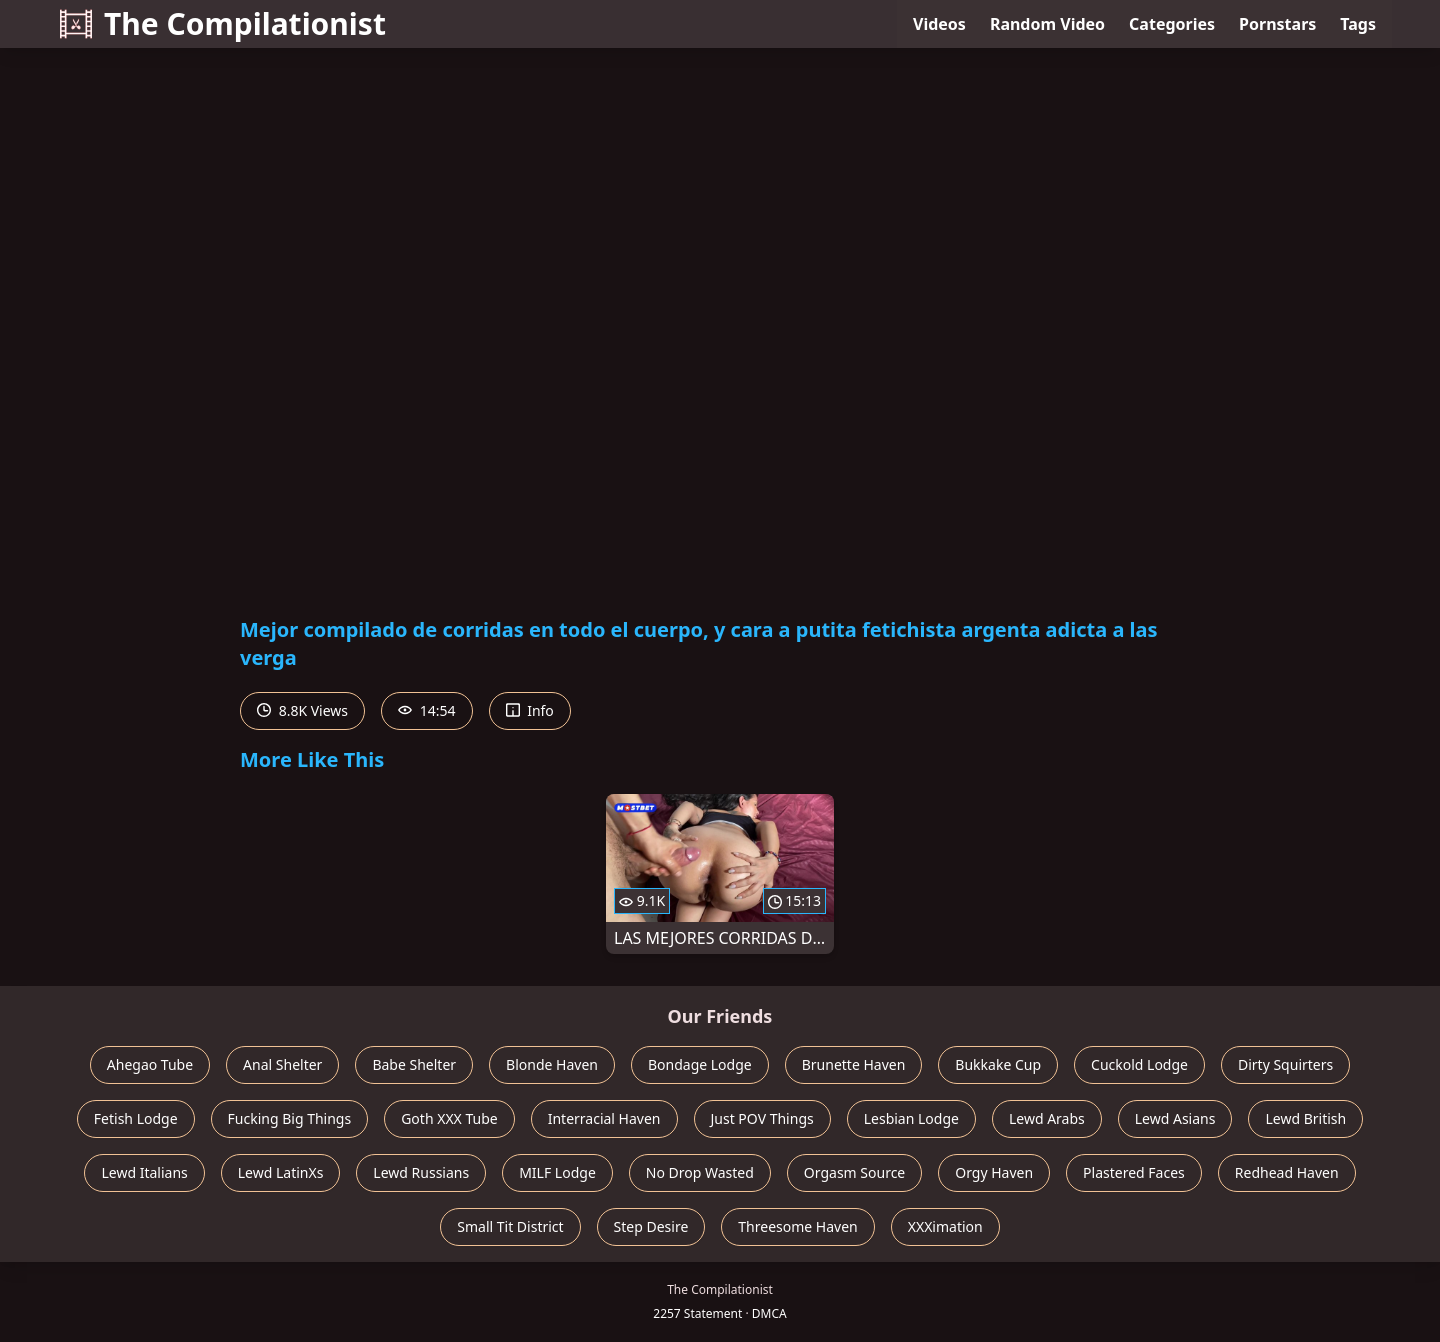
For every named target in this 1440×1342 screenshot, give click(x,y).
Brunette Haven (854, 1064)
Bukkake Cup (998, 1064)
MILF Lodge (557, 1172)
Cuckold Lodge (1139, 1064)
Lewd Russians (421, 1172)
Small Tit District (510, 1226)
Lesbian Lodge (911, 1118)
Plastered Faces (1134, 1172)
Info (530, 710)
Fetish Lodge (136, 1118)
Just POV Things (762, 1118)
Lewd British (1305, 1118)
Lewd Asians (1175, 1118)
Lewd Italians (144, 1172)
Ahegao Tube (150, 1064)
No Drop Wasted (700, 1172)
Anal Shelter (282, 1064)
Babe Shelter (414, 1064)
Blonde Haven (552, 1064)
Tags (1358, 24)
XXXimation (945, 1226)
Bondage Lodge (700, 1064)
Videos (939, 24)
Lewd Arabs (1047, 1118)
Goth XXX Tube (449, 1118)
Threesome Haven (797, 1226)
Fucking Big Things (290, 1118)
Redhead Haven (1287, 1172)
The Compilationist (223, 23)
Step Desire (651, 1226)
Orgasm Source (854, 1172)
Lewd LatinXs (281, 1172)
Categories (1172, 24)
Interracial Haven (604, 1118)
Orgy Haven (994, 1172)
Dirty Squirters (1285, 1064)
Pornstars (1277, 24)
